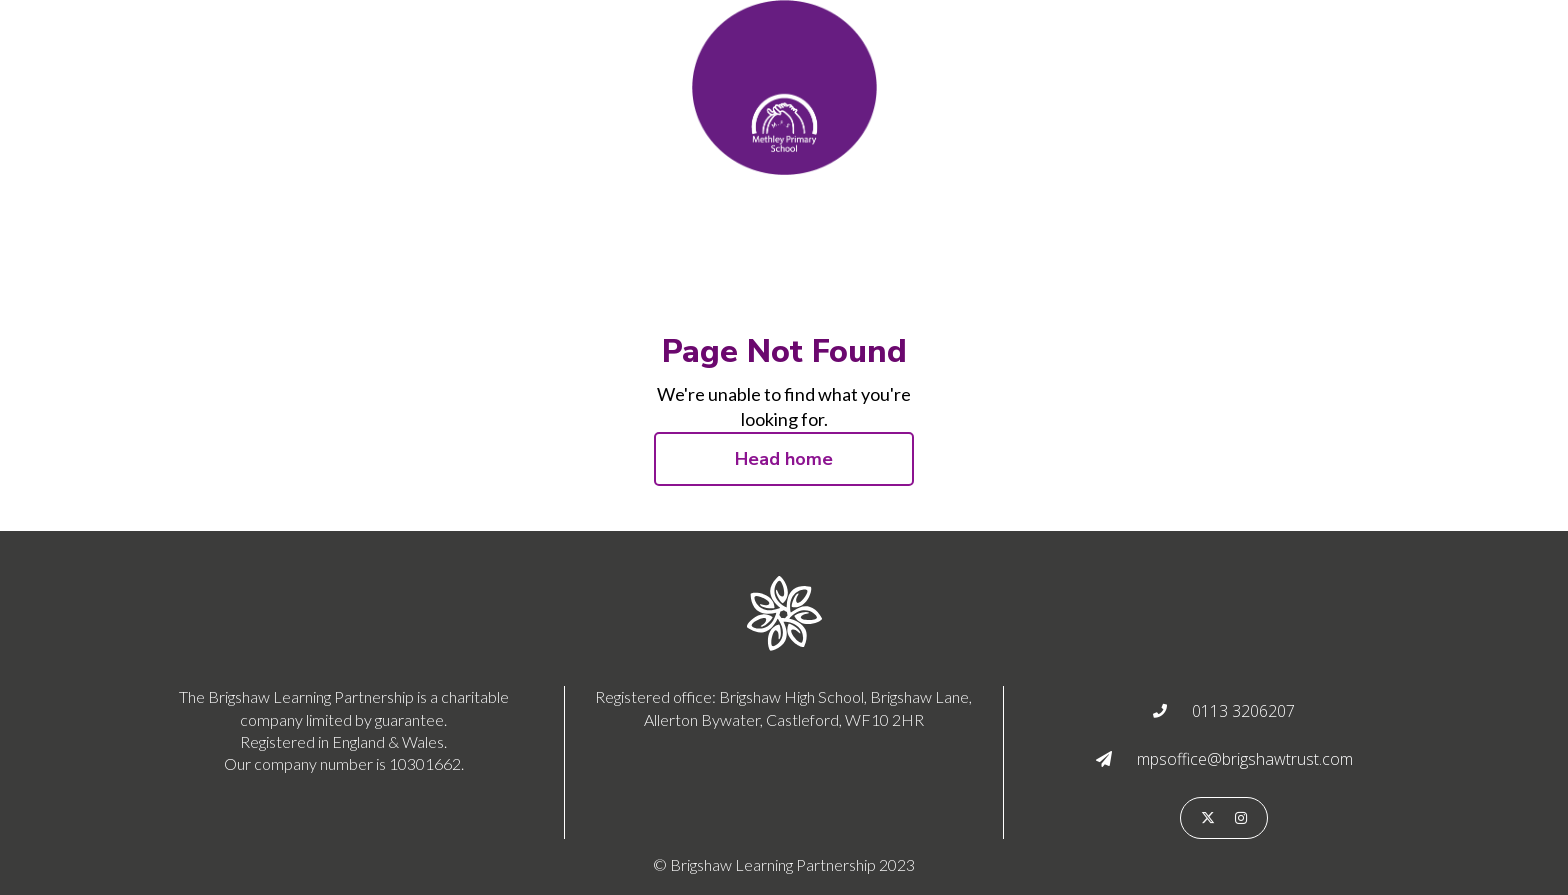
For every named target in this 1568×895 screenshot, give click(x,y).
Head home (784, 459)
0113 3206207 (1243, 711)
